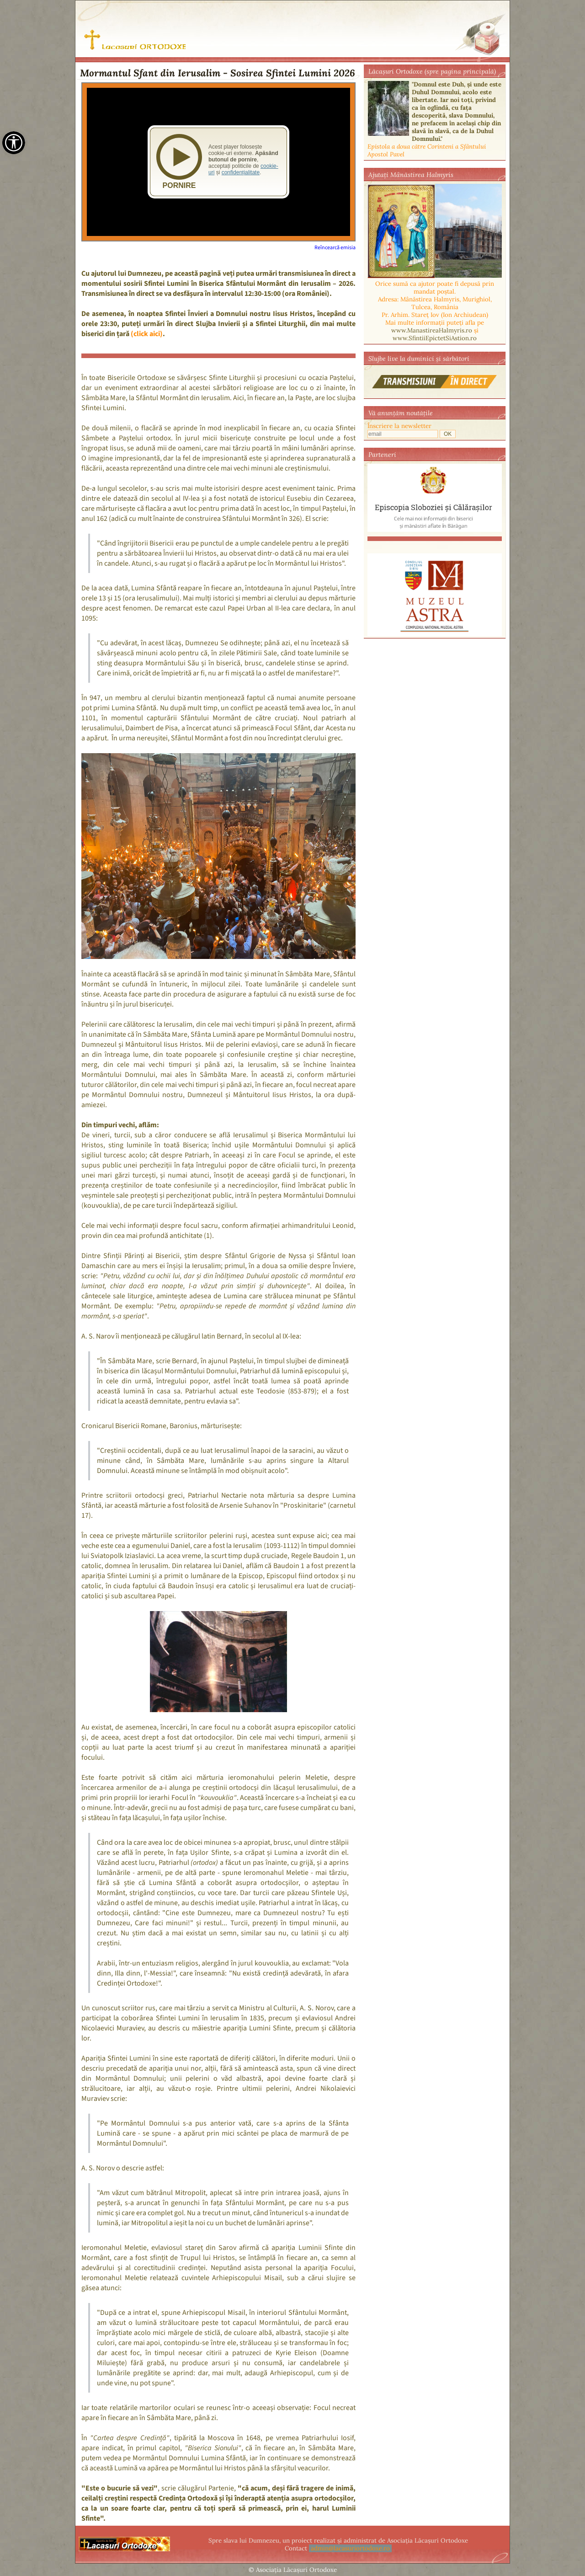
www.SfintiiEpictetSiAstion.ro (435, 338)
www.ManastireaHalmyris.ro (431, 330)
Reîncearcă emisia (335, 248)
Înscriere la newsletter (399, 426)
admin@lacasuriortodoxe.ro (350, 2548)
